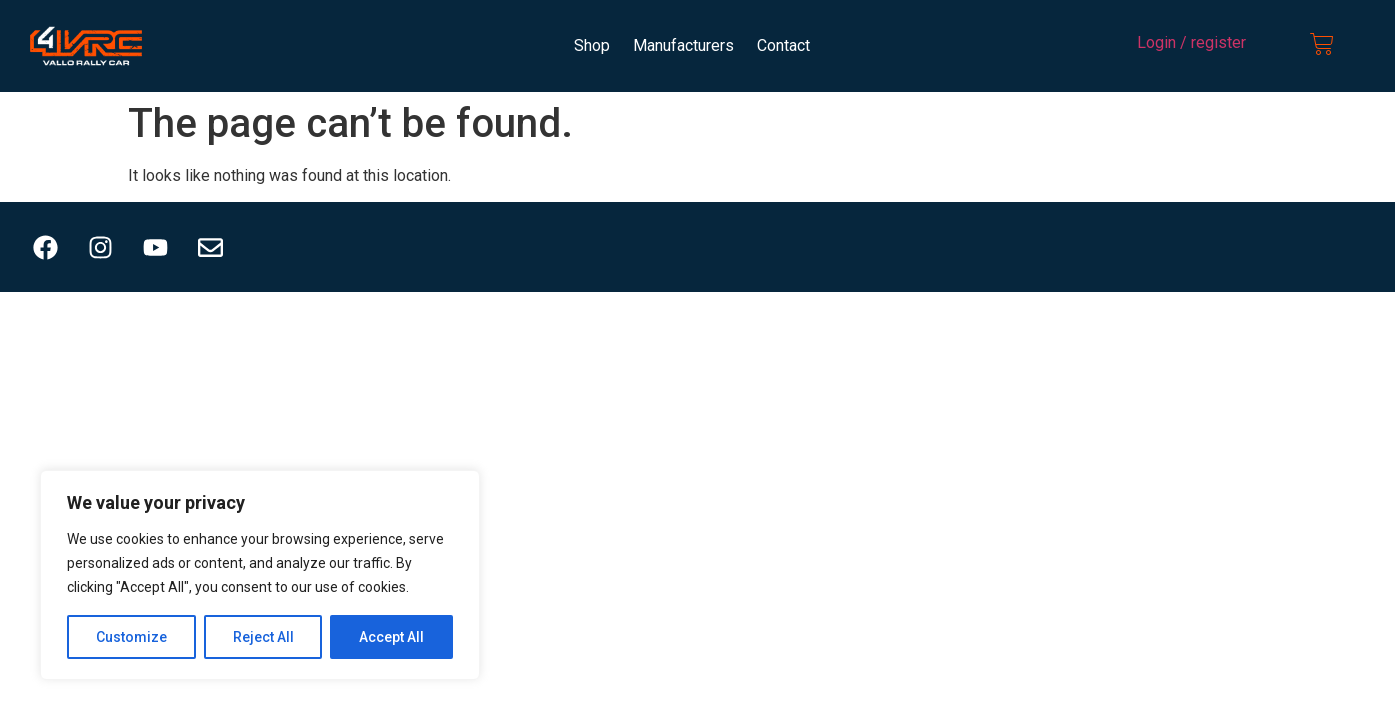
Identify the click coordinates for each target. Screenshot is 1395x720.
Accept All (391, 637)
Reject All (263, 637)
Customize (131, 637)
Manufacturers (683, 45)
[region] (260, 575)
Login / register (1191, 42)
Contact (783, 45)
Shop (592, 45)
